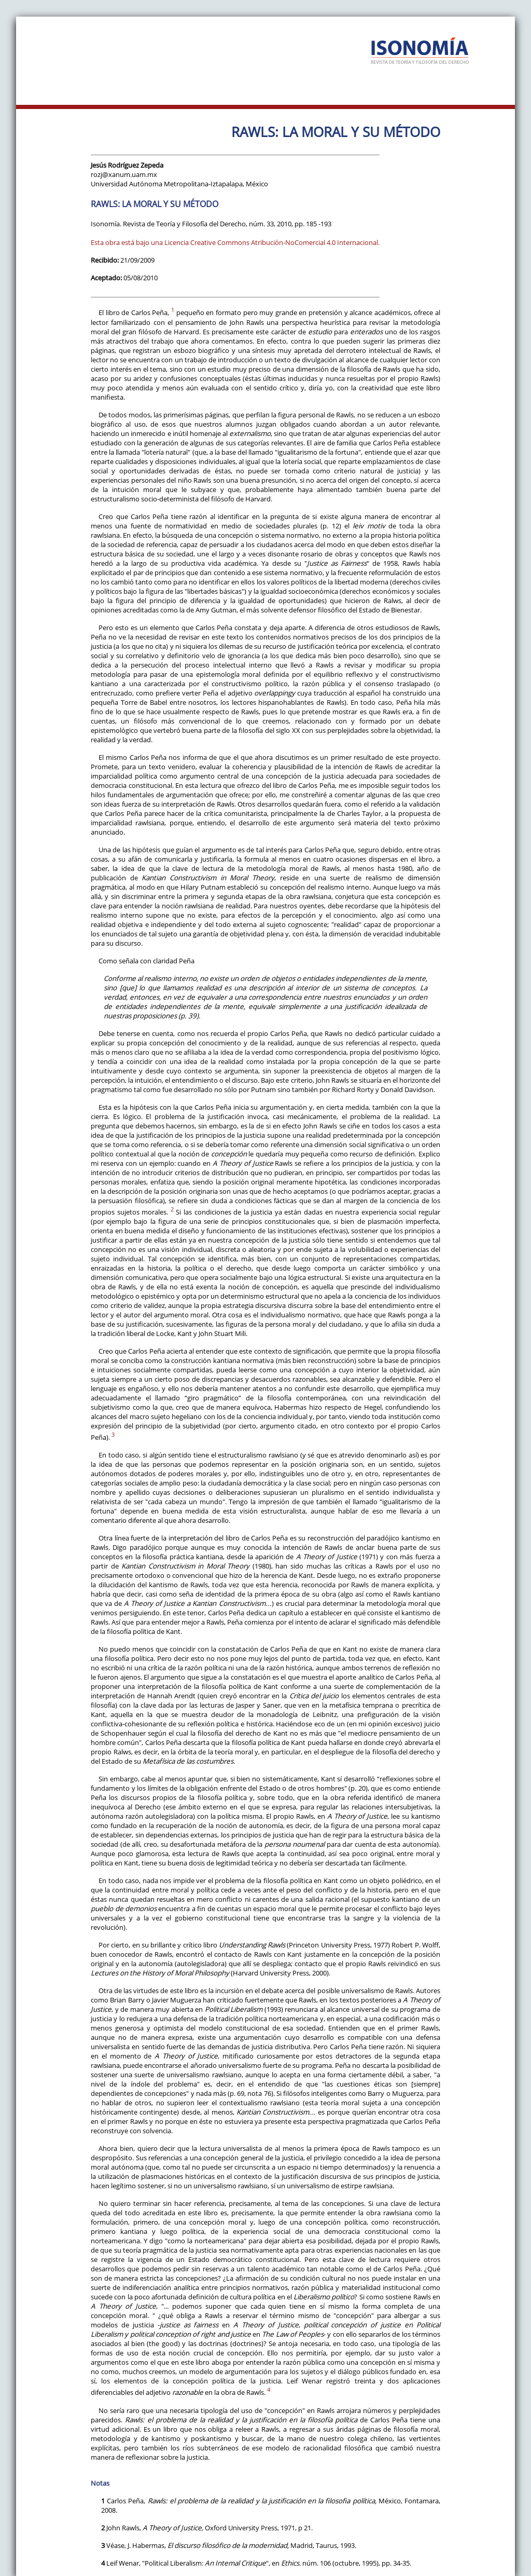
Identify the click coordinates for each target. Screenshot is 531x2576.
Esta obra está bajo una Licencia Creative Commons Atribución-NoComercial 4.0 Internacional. (235, 242)
